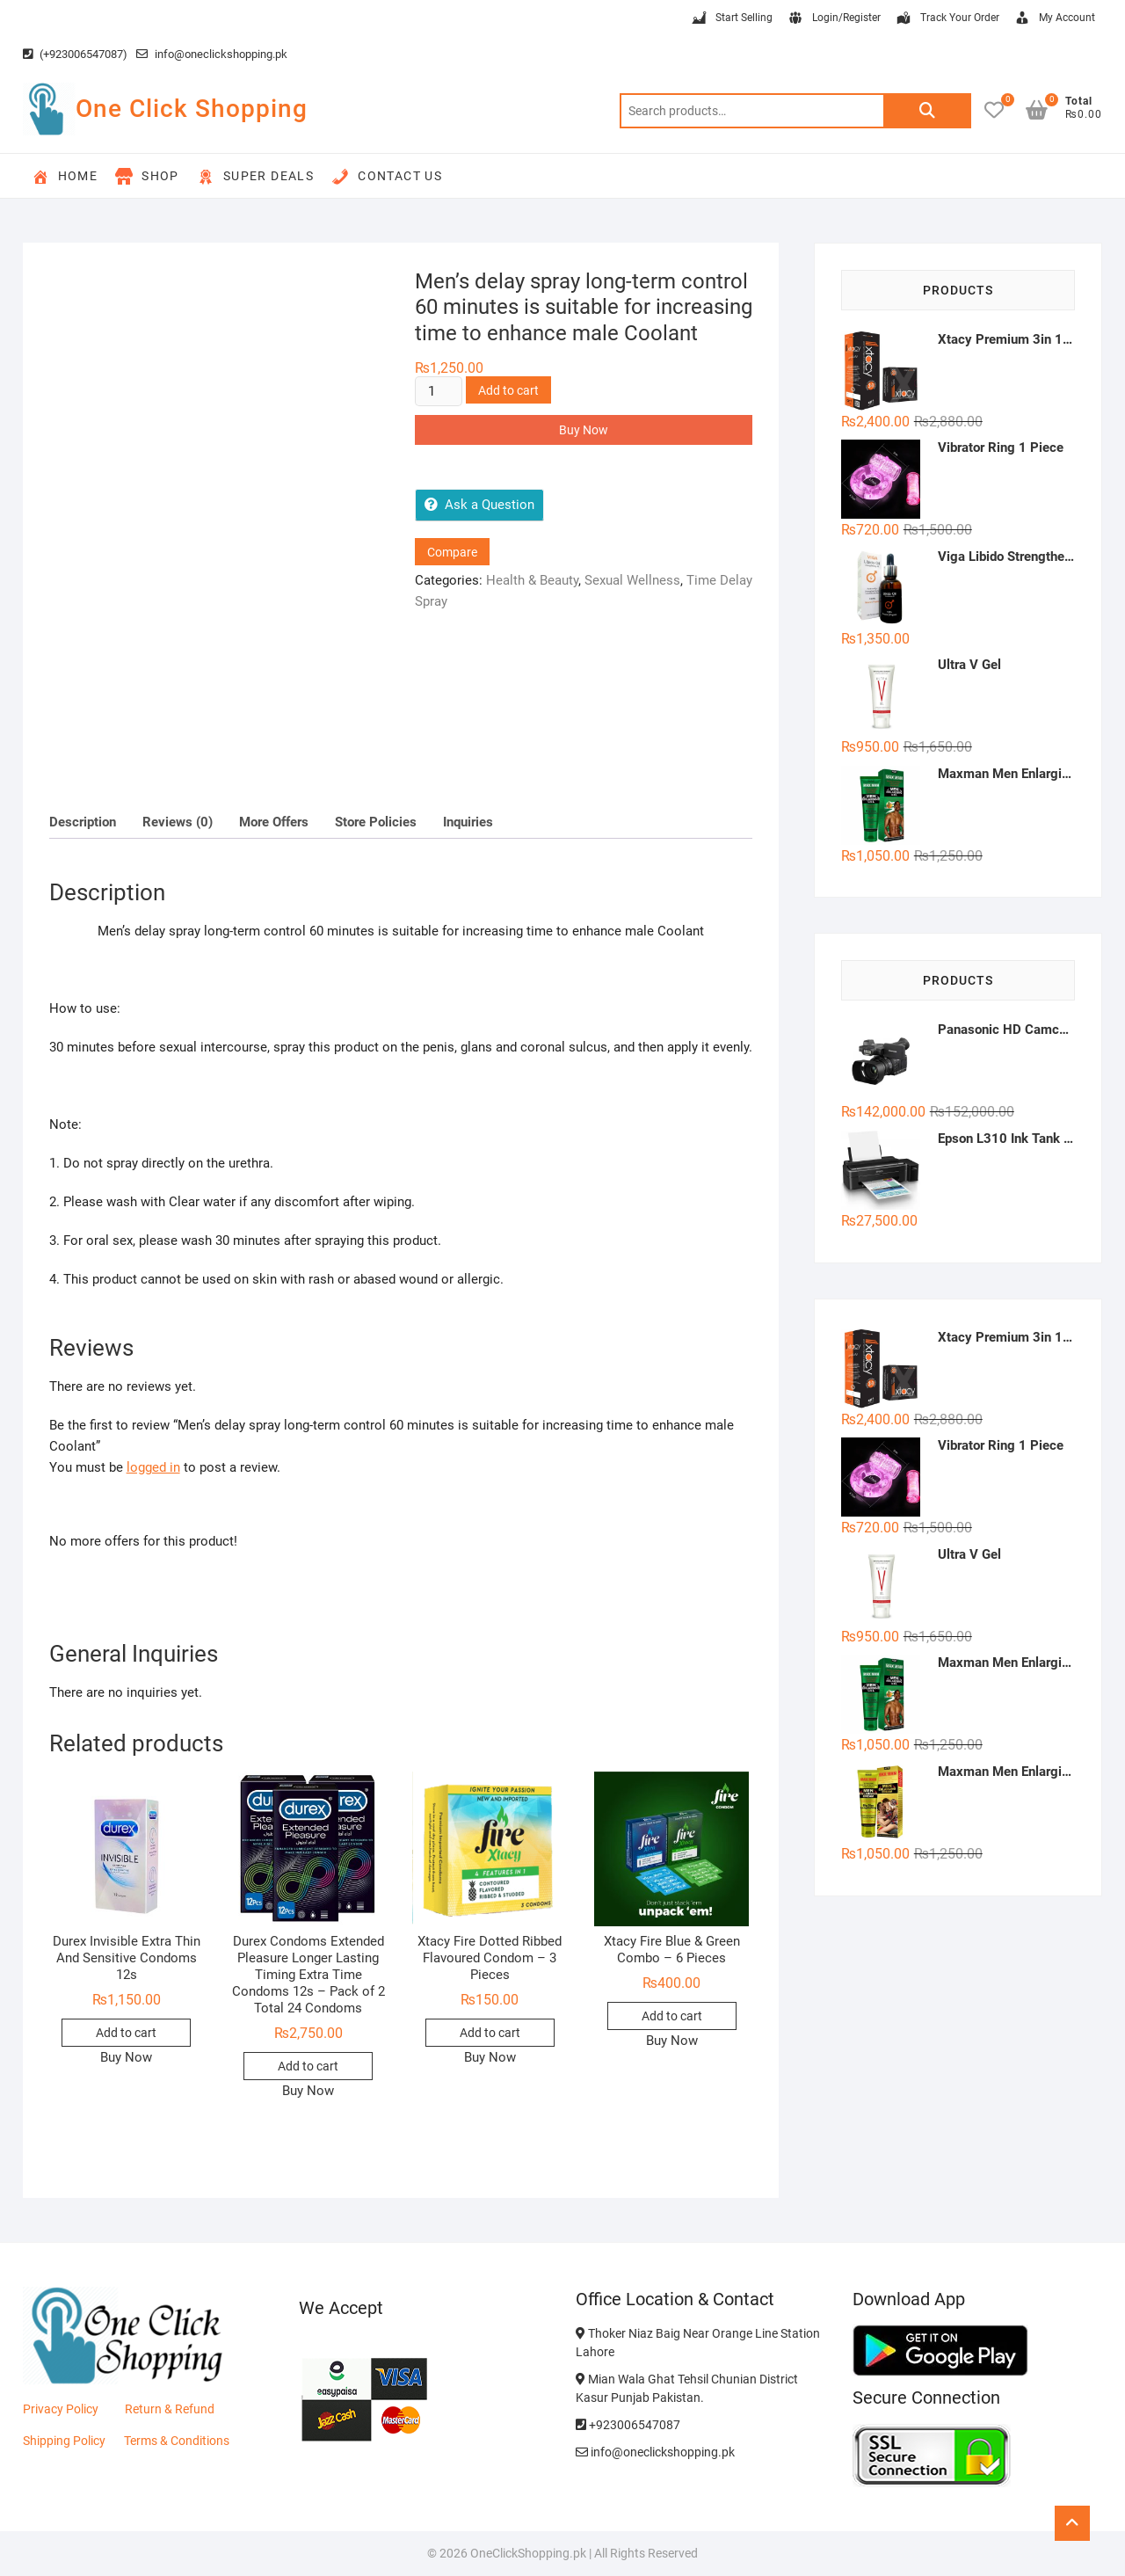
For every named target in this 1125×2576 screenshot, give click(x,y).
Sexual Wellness (632, 580)
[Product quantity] (438, 391)
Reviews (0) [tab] (177, 822)
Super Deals (255, 177)
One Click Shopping (192, 108)
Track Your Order (947, 18)
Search (927, 110)
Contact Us (386, 177)
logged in (153, 1467)
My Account (1054, 18)
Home (65, 177)
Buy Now (583, 430)
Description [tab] (82, 822)
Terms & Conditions (176, 2441)
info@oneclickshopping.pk (211, 54)
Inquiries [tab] (468, 822)
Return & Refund (169, 2409)
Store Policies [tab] (376, 822)
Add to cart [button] (126, 2033)
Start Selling (731, 18)
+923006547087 (628, 2425)
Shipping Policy (64, 2441)
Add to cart (508, 390)
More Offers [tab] (273, 822)
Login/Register (834, 18)
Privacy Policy (60, 2409)
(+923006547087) (75, 54)
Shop (147, 177)
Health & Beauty (532, 580)
